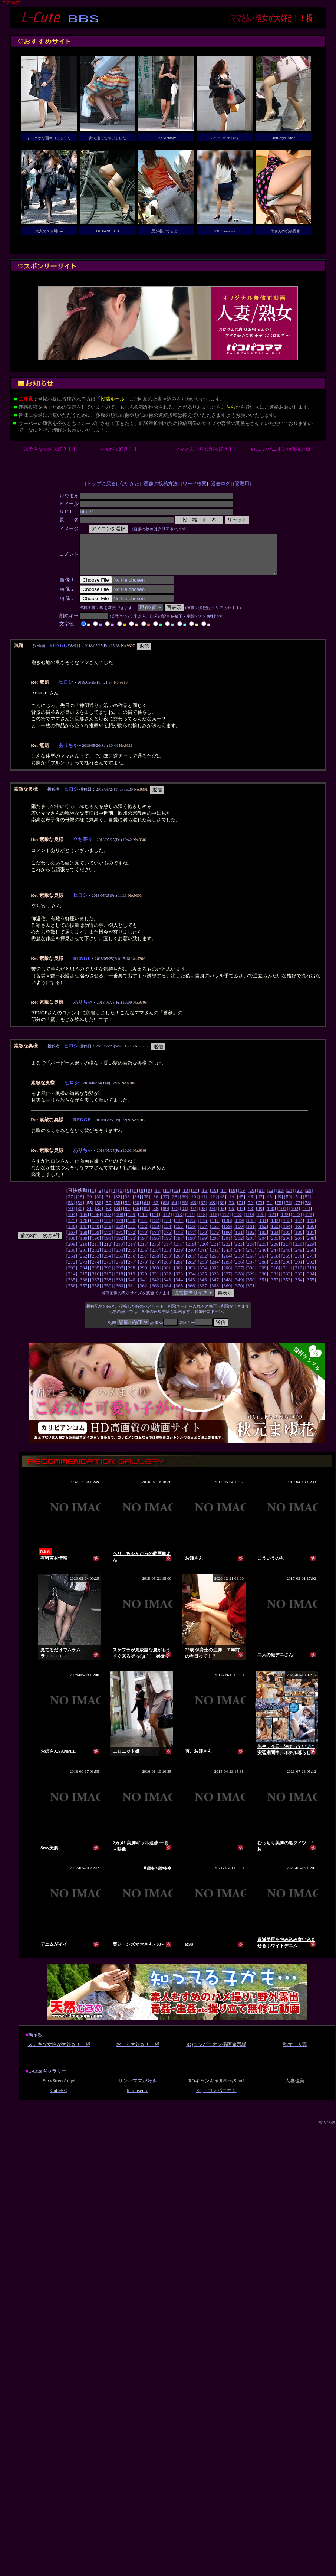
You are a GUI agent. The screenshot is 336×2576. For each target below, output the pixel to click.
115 (202, 1222)
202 (239, 1246)
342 (155, 1287)
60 (136, 1210)
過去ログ (220, 483)
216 (155, 1252)
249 (298, 1258)
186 (298, 1240)
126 (84, 1228)
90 (174, 1216)
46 (250, 1204)
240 (191, 1258)
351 (263, 1287)
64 (174, 1210)
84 (117, 1216)
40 (193, 1204)
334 (310, 1281)
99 (259, 1216)
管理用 (242, 483)
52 (307, 1204)
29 (89, 1204)
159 (227, 1234)
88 (155, 1216)
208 (310, 1246)
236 (143, 1258)
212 (107, 1252)
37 (165, 1204)
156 (191, 1234)
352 (275, 1287)
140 (251, 1228)
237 (155, 1258)
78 (307, 1210)
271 (310, 1263)
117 (225, 1222)
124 (308, 1222)
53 (70, 1210)
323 (179, 1281)
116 (213, 1222)
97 (240, 1216)
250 (310, 1258)
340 (131, 1287)
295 (95, 1275)
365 (179, 1293)
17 (223, 1198)
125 (71, 1228)
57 (108, 1210)
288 (263, 1269)
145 (310, 1228)
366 (191, 1293)
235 (131, 1258)
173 (143, 1240)
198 (191, 1246)
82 (98, 1216)
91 (184, 1216)
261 (191, 1263)
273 (84, 1269)
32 (117, 1204)
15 (204, 1198)
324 (191, 1281)
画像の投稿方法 (161, 483)
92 (193, 1216)
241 (203, 1258)
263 (215, 1263)
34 (136, 1204)
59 (127, 1210)
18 (232, 1198)
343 (167, 1287)
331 (275, 1281)
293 (71, 1275)
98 (250, 1216)
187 (310, 1240)
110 (143, 1222)
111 (154, 1222)
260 (179, 1263)
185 (286, 1240)
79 (70, 1216)
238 (167, 1258)
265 (239, 1263)
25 (299, 1198)
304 (203, 1275)
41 (203, 1204)
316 (95, 1281)
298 (131, 1275)
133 (167, 1228)
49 (278, 1204)
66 (193, 1210)
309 (263, 1275)
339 (119, 1287)
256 (131, 1263)
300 (155, 1275)
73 (259, 1210)
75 (278, 1210)
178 (203, 1240)
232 (95, 1258)
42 (212, 1204)
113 (178, 1222)
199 (203, 1246)
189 (84, 1246)
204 (263, 1246)
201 (227, 1246)
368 (215, 1293)
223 (239, 1252)
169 (95, 1240)
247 (275, 1258)
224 (250, 1252)
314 (71, 1281)
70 (231, 1210)
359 (107, 1293)
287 (251, 1269)
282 (191, 1269)
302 (179, 1275)
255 (119, 1263)
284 (215, 1269)
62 (155, 1210)
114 (190, 1222)
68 (212, 1210)
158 (215, 1234)
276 (119, 1269)
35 (146, 1204)
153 (155, 1234)
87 (146, 1216)
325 (203, 1281)
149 (107, 1234)
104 (71, 1222)
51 (297, 1204)
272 (71, 1269)
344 (179, 1287)
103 (306, 1216)
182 (251, 1240)
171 (119, 1240)
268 (275, 1263)
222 (227, 1252)
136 (203, 1228)
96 (231, 1216)
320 (143, 1281)
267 (263, 1263)
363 (155, 1293)
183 (263, 1240)
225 (262, 1252)
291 (298, 1269)
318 (119, 1281)
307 (239, 1275)
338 (107, 1287)
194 (143, 1246)
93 (203, 1216)
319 (131, 1281)
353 (286, 1287)
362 (143, 1293)
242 (215, 1258)
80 (80, 1216)
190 (95, 1246)
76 (288, 1210)
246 (263, 1258)
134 (179, 1228)
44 (231, 1204)
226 (275, 1252)
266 (251, 1263)
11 (166, 1198)
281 (179, 1269)
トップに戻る (101, 483)
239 (179, 1258)
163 (275, 1234)
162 (263, 1234)
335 (71, 1287)
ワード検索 (194, 483)
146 (71, 1234)
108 (119, 1222)
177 (191, 1240)
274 (95, 1269)
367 (203, 1293)
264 (227, 1263)
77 (297, 1210)
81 (89, 1216)
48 (269, 1204)
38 (174, 1204)
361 (131, 1293)
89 (165, 1216)
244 (239, 1258)
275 (107, 1269)
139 (239, 1228)
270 (298, 1263)
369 (227, 1293)
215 (143, 1252)
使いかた (129, 483)
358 (95, 1293)
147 (84, 1234)
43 (222, 1204)
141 (263, 1228)
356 (71, 1293)
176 (179, 1240)
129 (119, 1228)
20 (252, 1198)
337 (95, 1287)
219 (191, 1252)
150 (119, 1234)
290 (286, 1269)
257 (143, 1263)
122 (285, 1222)
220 (203, 1252)
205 (275, 1246)
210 (84, 1252)
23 (280, 1198)
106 (95, 1222)
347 (215, 1287)
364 (167, 1293)
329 (251, 1281)
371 (251, 1293)
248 (286, 1258)
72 (250, 1210)
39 (184, 1204)
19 (242, 1198)
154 (167, 1234)
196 (167, 1246)
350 (251, 1287)
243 (227, 1258)
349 (239, 1287)
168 (84, 1240)
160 (239, 1234)
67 (203, 1210)
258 (155, 1263)
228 (298, 1252)
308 (251, 1275)
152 (143, 1234)
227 (286, 1252)
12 (176, 1198)
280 (167, 1269)
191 (107, 1246)
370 (239, 1293)
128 (107, 1228)
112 (167, 1222)
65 (184, 1210)
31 (108, 1204)
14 (194, 1198)
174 (155, 1240)
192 (119, 1246)
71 (240, 1210)
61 (146, 1210)
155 (179, 1234)
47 (259, 1204)
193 (131, 1246)
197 (179, 1246)
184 (275, 1240)
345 (191, 1287)
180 (227, 1240)
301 (167, 1275)
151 (131, 1234)
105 (84, 1222)
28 (80, 1204)
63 (165, 1210)
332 (286, 1281)
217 (167, 1252)
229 (310, 1252)
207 (298, 1246)
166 (310, 1234)
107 (107, 1222)
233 (107, 1258)
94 (212, 1216)
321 (155, 1281)
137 (215, 1228)
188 (71, 1246)
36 (155, 1204)
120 (260, 1222)
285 (227, 1269)
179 (215, 1240)
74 (269, 1210)
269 (286, 1263)
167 (71, 1240)
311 (286, 1275)
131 (143, 1228)
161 (251, 1234)
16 (213, 1198)
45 (240, 1204)
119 (249, 1222)
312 (298, 1275)
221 (214, 1252)
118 (237, 1222)
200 (215, 1246)
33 (127, 1204)
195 (155, 1246)
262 (203, 1263)
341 (143, 1287)
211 (95, 1252)
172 (131, 1240)
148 (95, 1234)
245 (251, 1258)
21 (261, 1198)
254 (107, 1263)
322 (167, 1281)
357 (84, 1293)
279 (155, 1269)
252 (84, 1263)
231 (84, 1258)
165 (298, 1234)
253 (95, 1263)
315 (84, 1281)
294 (84, 1275)
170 (107, 1240)
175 (167, 1240)
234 (119, 1258)
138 (227, 1228)
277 (131, 1269)
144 (298, 1228)
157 (203, 1234)
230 (71, 1258)
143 (286, 1228)
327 (227, 1281)
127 (95, 1228)
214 (131, 1252)
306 (227, 1275)
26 (308, 1198)
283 (203, 1269)
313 (310, 1275)
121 (273, 1222)
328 (239, 1281)
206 (286, 1246)
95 (222, 1216)
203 (251, 1246)
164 (286, 1234)
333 (298, 1281)
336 (84, 1287)
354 (298, 1287)
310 (275, 1275)
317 (107, 1281)
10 (157, 1198)
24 (289, 1198)
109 (131, 1222)
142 (275, 1228)
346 (203, 1287)
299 (143, 1275)
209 (71, 1252)
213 (119, 1252)
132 (155, 1228)
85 (127, 1216)
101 (282, 1216)
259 (167, 1263)
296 (107, 1275)
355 (310, 1287)
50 (288, 1204)
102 (294, 1216)
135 (191, 1228)
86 (136, 1216)
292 (310, 1269)
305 (215, 1275)
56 (98, 1210)
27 (70, 1204)
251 (71, 1263)
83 (108, 1216)
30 (98, 1204)
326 (215, 1281)
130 (131, 1228)
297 (119, 1275)
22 (271, 1198)
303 (191, 1275)
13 (185, 1198)
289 (275, 1269)
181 (239, 1240)
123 (296, 1222)
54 (80, 1210)
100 (270, 1216)
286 (239, 1269)
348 (227, 1287)
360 (119, 1293)
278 (143, 1269)
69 (222, 1210)
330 (263, 1281)
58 (117, 1210)
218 (179, 1252)
